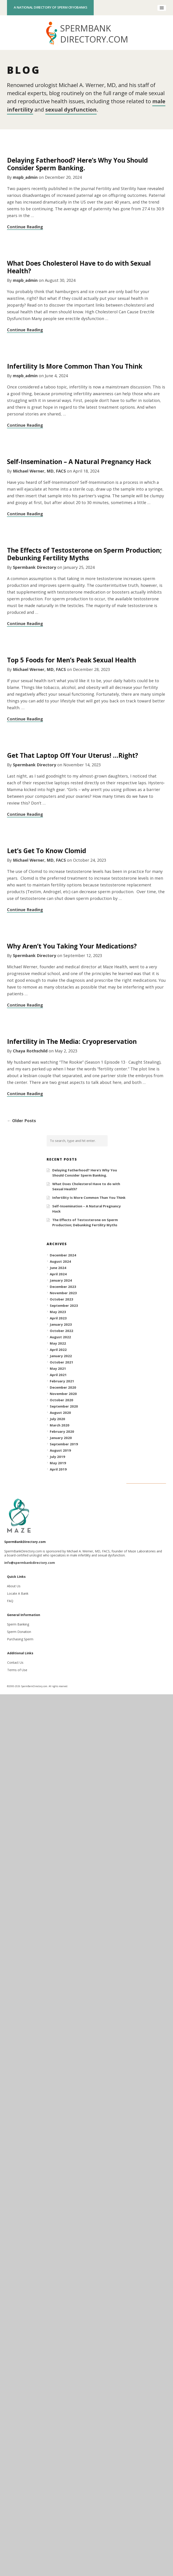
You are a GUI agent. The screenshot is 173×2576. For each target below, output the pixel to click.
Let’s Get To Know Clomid (46, 850)
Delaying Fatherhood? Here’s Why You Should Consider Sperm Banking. (77, 164)
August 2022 (60, 1336)
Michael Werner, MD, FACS (39, 470)
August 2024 (60, 1261)
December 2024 (63, 1254)
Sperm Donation (19, 1631)
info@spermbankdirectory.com (29, 1562)
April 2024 (58, 1273)
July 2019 (57, 1456)
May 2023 (58, 1311)
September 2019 (64, 1443)
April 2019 (58, 1468)
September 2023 (64, 1305)
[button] (120, 1140)
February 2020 (62, 1431)
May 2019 (58, 1462)
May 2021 (58, 1368)
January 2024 (61, 1280)
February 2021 (62, 1380)
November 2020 (63, 1393)
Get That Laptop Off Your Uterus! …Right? (72, 755)
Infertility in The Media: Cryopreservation (72, 1041)
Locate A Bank (17, 1593)
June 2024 (58, 1267)
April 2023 (58, 1317)
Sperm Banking (18, 1624)
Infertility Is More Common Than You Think (74, 366)
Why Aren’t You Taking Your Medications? (72, 946)
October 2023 (61, 1298)
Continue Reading (25, 226)
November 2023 (63, 1292)
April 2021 (58, 1374)
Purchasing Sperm (20, 1639)
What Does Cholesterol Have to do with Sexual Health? (79, 267)
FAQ (10, 1601)
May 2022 (58, 1343)
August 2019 (60, 1450)
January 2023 (61, 1324)
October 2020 (61, 1399)
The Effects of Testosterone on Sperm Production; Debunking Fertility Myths (84, 554)
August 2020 (60, 1412)
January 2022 (61, 1355)
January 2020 (61, 1437)
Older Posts (21, 1120)
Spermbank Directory (34, 567)
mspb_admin (25, 177)
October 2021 (61, 1361)
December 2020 (63, 1387)
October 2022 (61, 1330)
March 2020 (59, 1424)
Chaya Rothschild (30, 1050)
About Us (13, 1586)
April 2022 (58, 1349)
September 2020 (64, 1405)
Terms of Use (17, 1669)
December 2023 (63, 1286)
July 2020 (57, 1418)
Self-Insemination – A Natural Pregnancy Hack (79, 461)
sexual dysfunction (72, 109)
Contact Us (15, 1662)
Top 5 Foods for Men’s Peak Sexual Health (71, 659)
